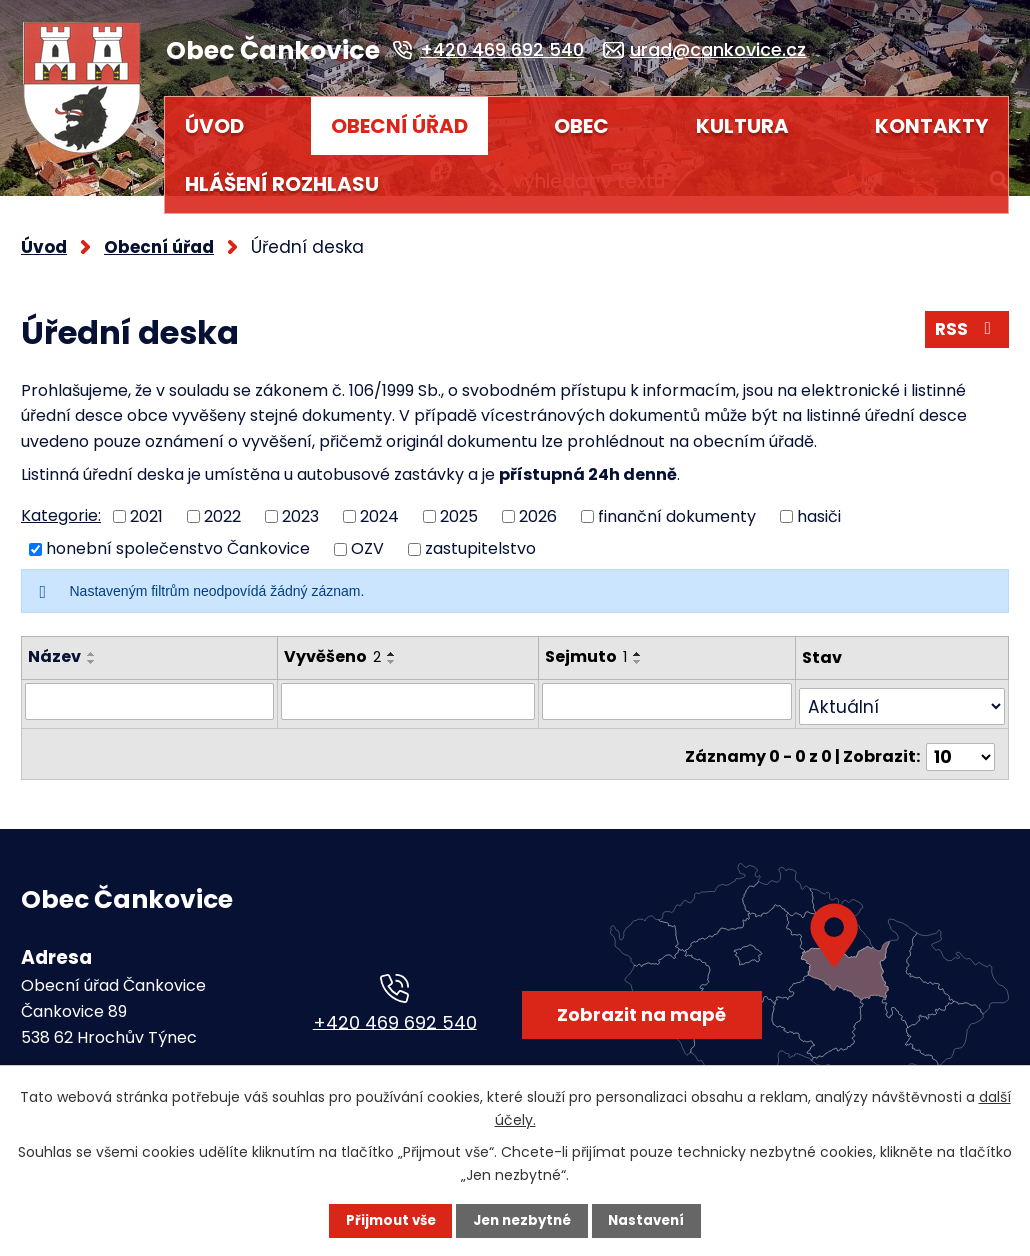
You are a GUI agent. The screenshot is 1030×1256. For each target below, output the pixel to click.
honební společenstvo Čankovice (178, 539)
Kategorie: (61, 506)
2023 (300, 506)
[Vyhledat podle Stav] (904, 691)
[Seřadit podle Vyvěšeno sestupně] (388, 653)
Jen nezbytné (522, 1221)
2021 (146, 506)
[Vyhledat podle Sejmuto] (673, 691)
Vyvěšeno (328, 647)
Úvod (214, 126)
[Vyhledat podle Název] (147, 691)
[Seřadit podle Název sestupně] (92, 653)
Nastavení (651, 1221)
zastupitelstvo (480, 539)
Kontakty (931, 126)
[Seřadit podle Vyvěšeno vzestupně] (388, 645)
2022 (222, 506)
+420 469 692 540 (395, 1012)
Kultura (742, 126)
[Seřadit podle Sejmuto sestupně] (647, 653)
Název (54, 647)
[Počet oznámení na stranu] (963, 734)
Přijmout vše (386, 1221)
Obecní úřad (399, 126)
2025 (459, 506)
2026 (538, 506)
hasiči (819, 506)
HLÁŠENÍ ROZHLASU (282, 184)
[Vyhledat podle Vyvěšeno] (410, 691)
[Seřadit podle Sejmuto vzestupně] (647, 645)
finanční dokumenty (677, 506)
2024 (379, 506)
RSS (965, 323)
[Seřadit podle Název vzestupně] (92, 645)
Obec (581, 126)
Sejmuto (595, 647)
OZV (367, 539)
